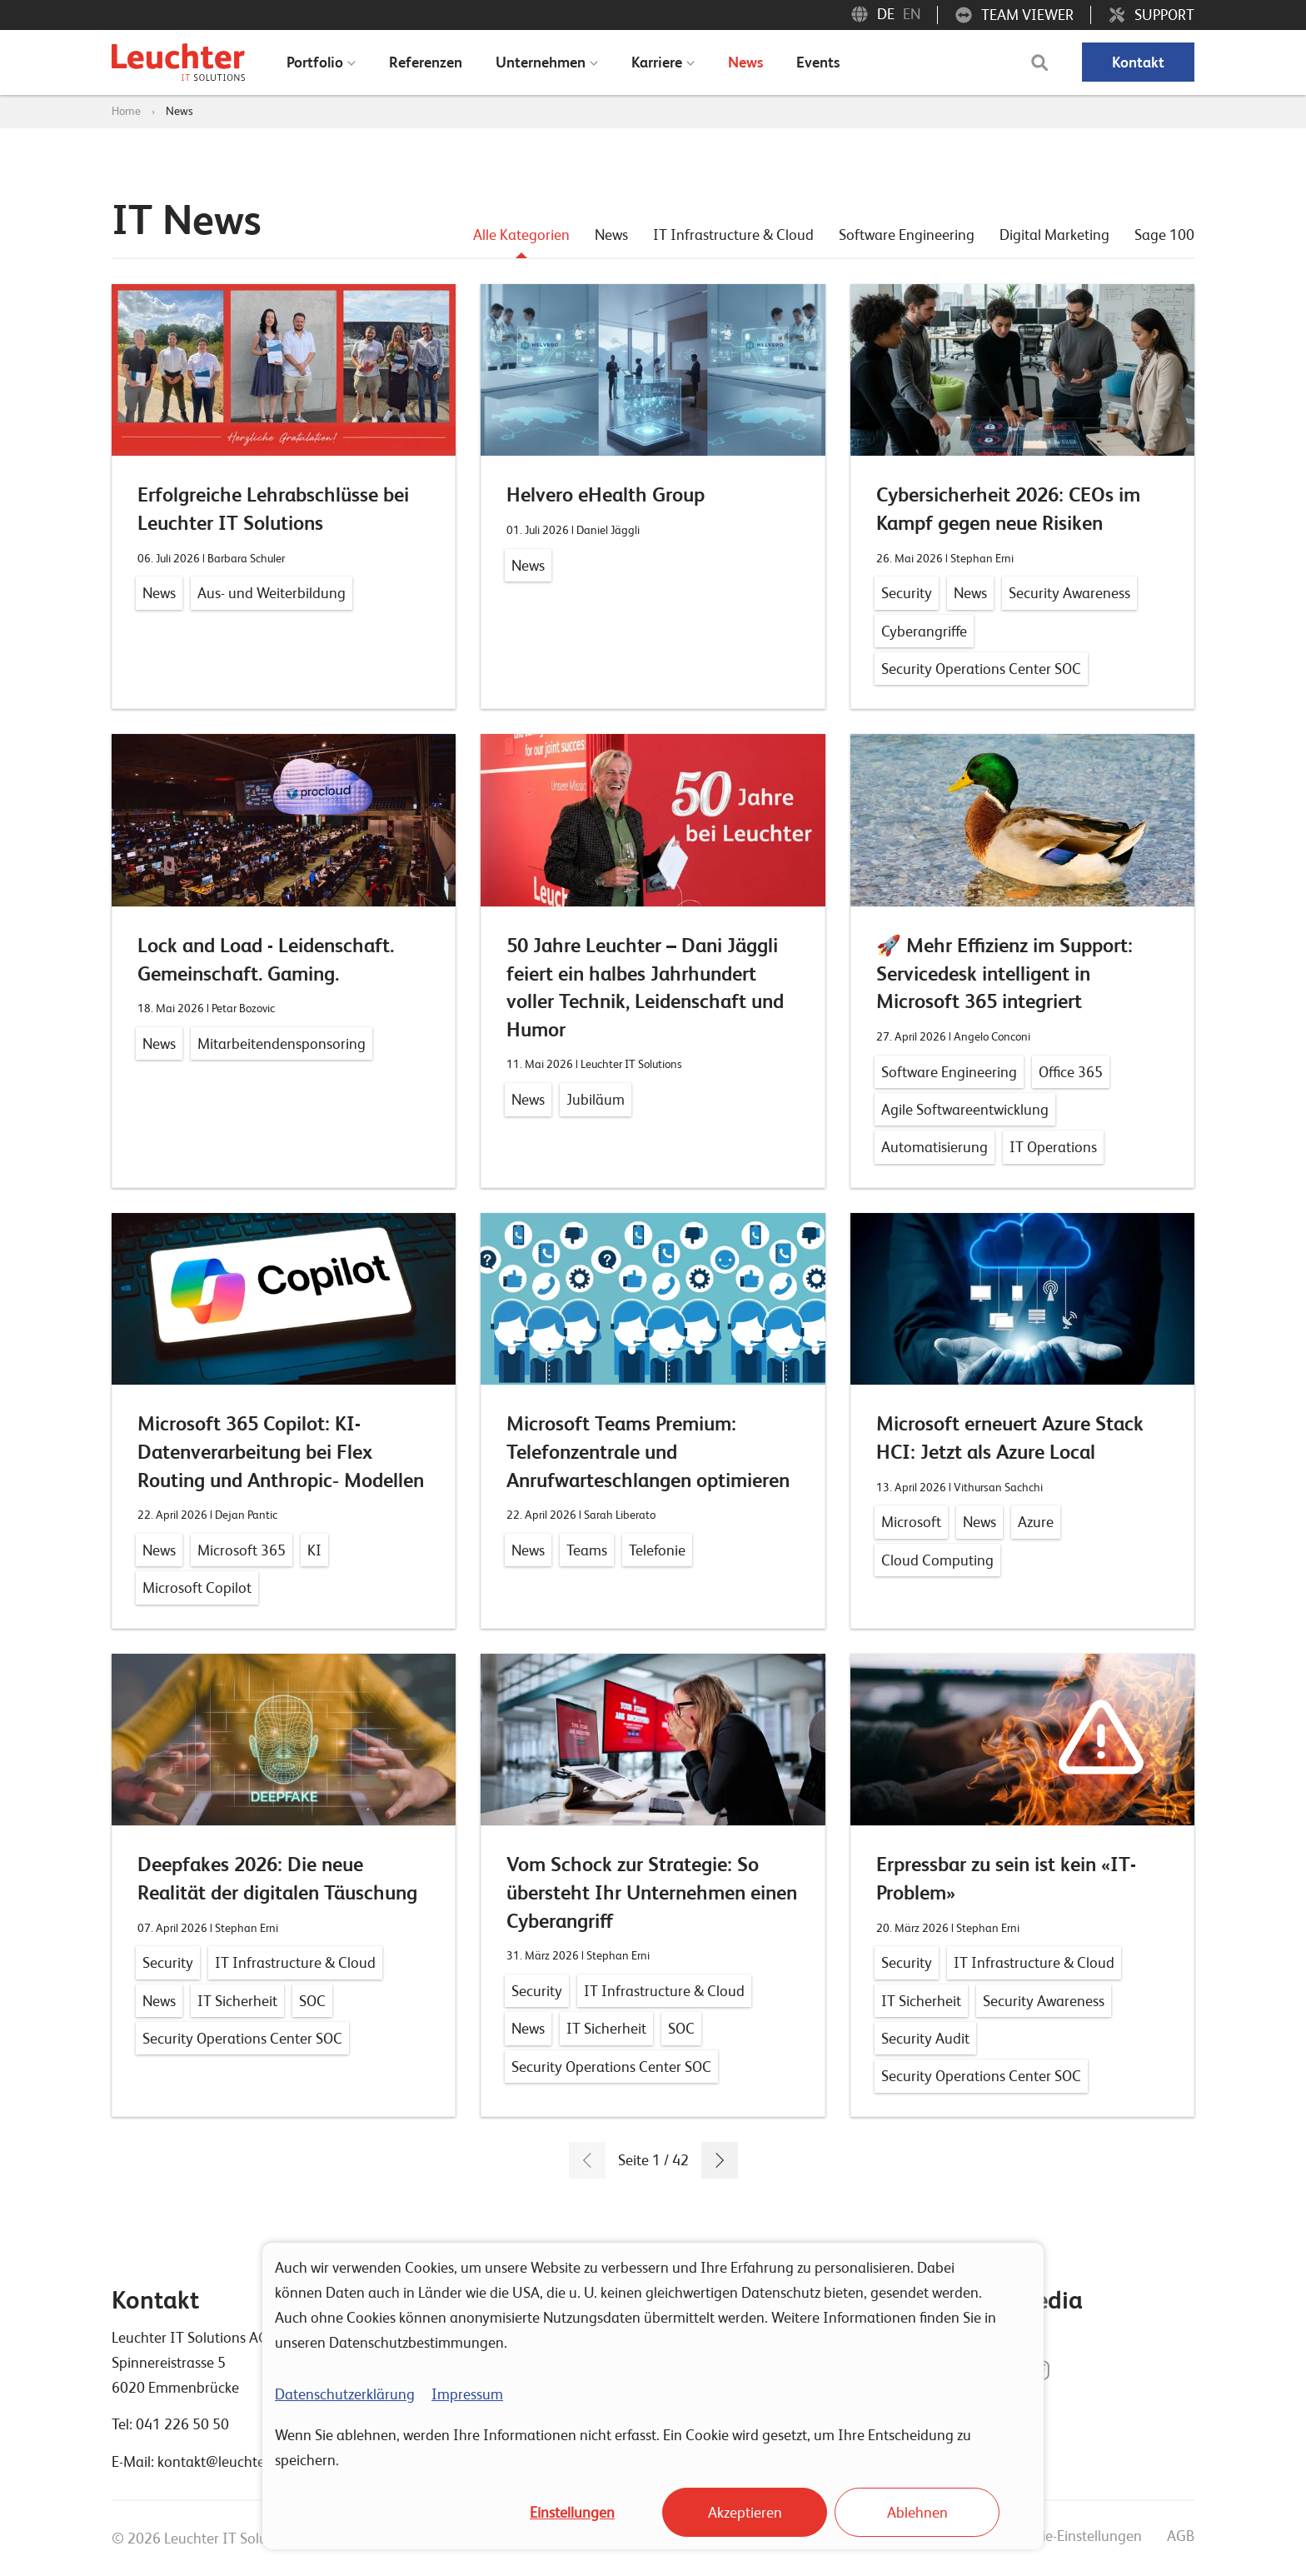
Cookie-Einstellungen (1075, 2535)
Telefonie (657, 1550)
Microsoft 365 (241, 1550)
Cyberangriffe (924, 631)
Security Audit (925, 2038)
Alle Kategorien (521, 234)
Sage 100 (1164, 234)
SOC (312, 2000)
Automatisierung (934, 1147)
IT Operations (1053, 1147)
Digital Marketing (1054, 234)
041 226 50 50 (182, 2424)
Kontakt (1138, 62)
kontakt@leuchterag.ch (231, 2461)
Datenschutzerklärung (345, 2394)
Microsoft (911, 1521)
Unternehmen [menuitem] (541, 62)
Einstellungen (572, 2512)
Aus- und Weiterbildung (271, 593)
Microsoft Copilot (197, 1587)
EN (911, 14)
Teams (586, 1550)
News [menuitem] (745, 62)
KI (314, 1550)
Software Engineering (907, 234)
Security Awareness (1069, 593)
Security (906, 593)
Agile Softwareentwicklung (965, 1109)
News (179, 110)
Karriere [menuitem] (656, 62)
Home (126, 110)
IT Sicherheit (237, 2000)
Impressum (467, 2394)
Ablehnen (917, 2512)
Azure (1036, 1521)
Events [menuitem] (818, 62)
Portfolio (315, 62)
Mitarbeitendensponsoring (281, 1043)
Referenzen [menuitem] (425, 62)
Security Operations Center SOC (981, 668)
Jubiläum (595, 1099)
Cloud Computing (937, 1560)
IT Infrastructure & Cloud (733, 234)
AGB (1180, 2535)
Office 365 (1071, 1072)
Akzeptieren (745, 2512)
